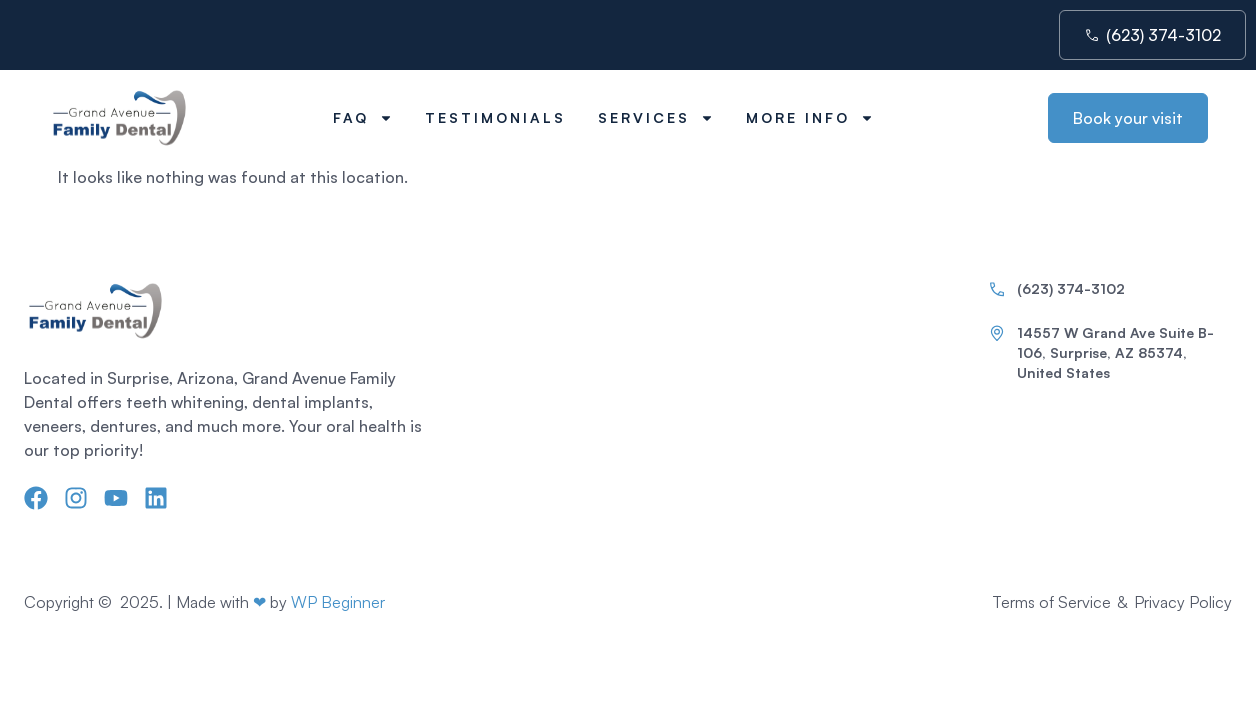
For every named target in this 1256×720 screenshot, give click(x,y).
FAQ (363, 118)
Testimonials (495, 117)
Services (656, 118)
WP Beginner (338, 602)
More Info (810, 118)
